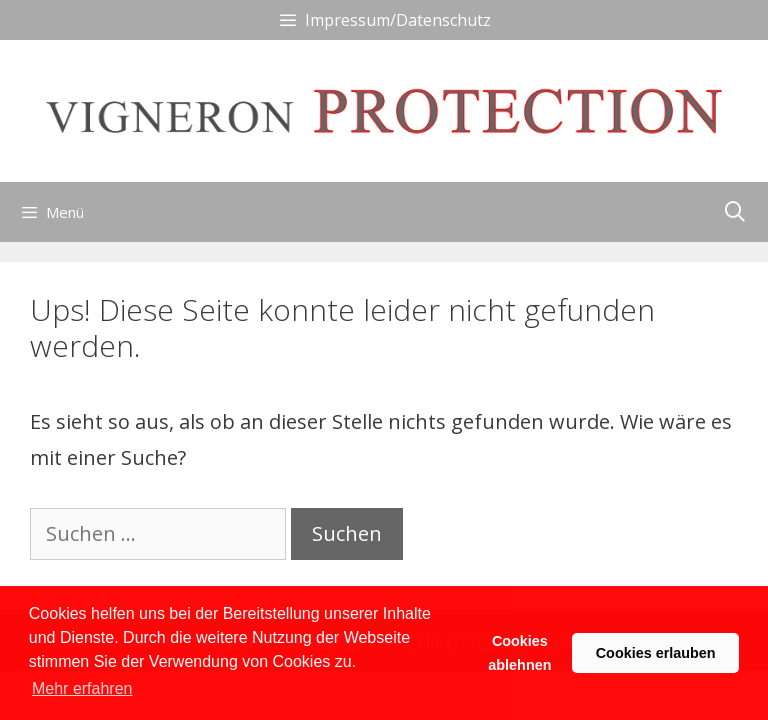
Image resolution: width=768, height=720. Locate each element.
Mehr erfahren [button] (82, 688)
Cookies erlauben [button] (656, 653)
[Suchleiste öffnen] (735, 212)
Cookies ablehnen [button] (519, 653)
